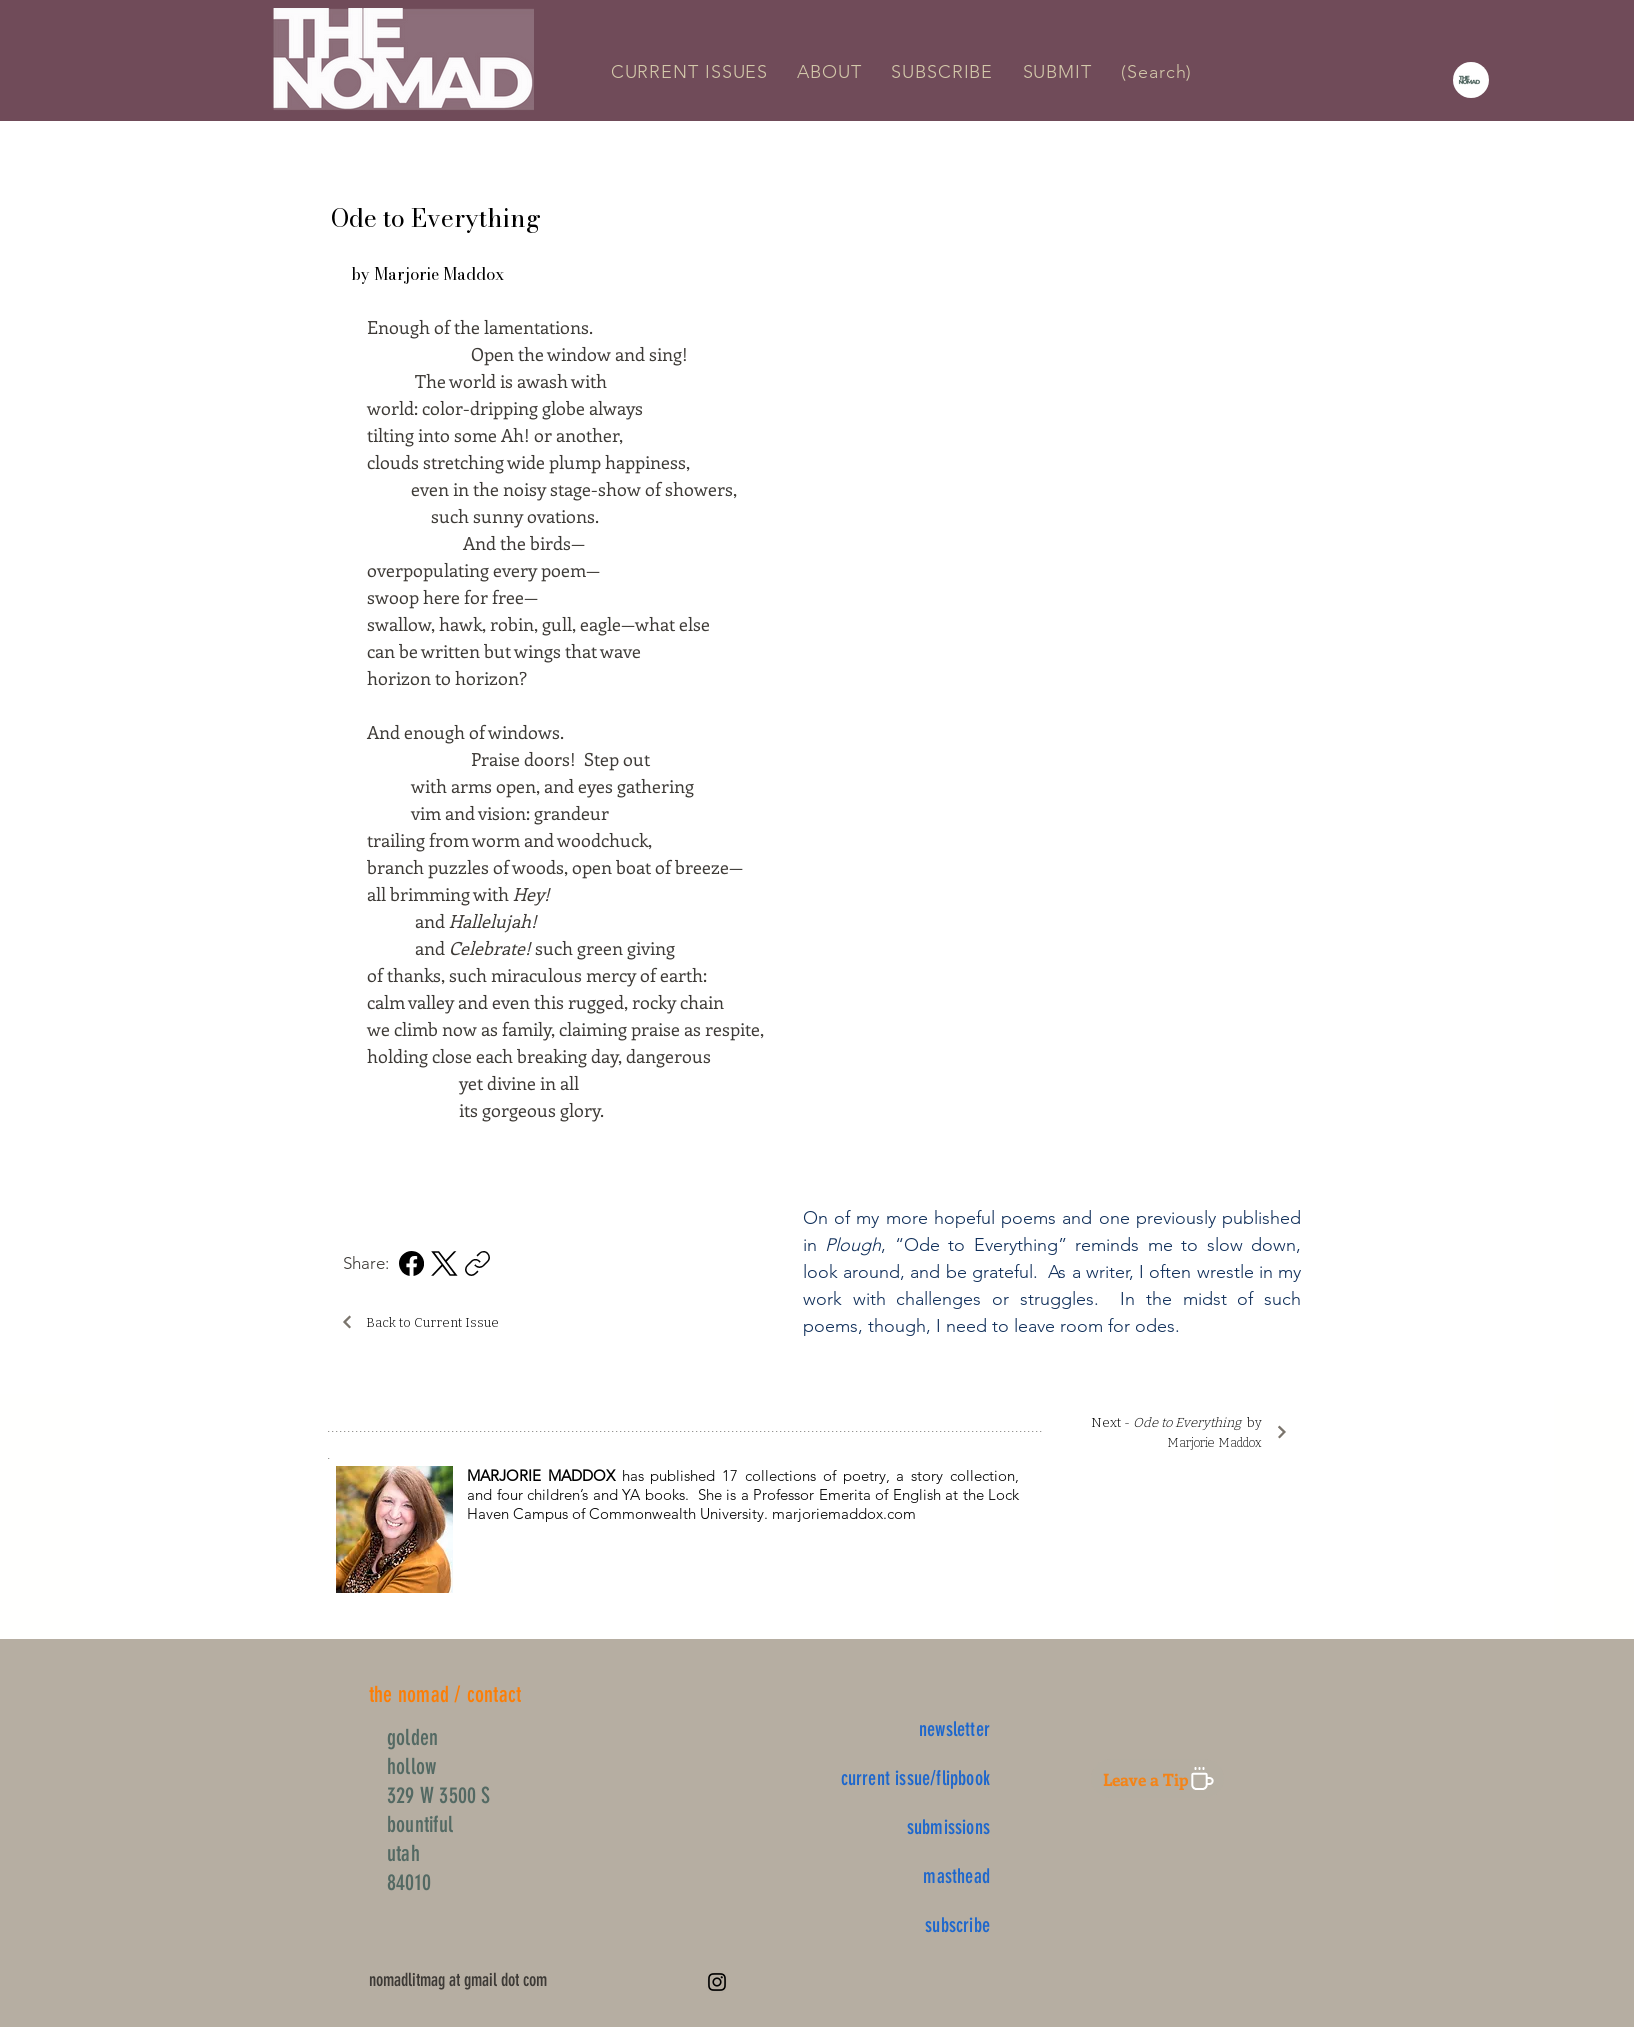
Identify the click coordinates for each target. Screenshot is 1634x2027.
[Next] (1281, 1431)
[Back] (346, 1321)
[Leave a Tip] (1157, 1778)
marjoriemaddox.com (844, 1513)
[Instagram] (717, 1982)
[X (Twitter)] (444, 1263)
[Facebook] (411, 1263)
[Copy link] (477, 1263)
